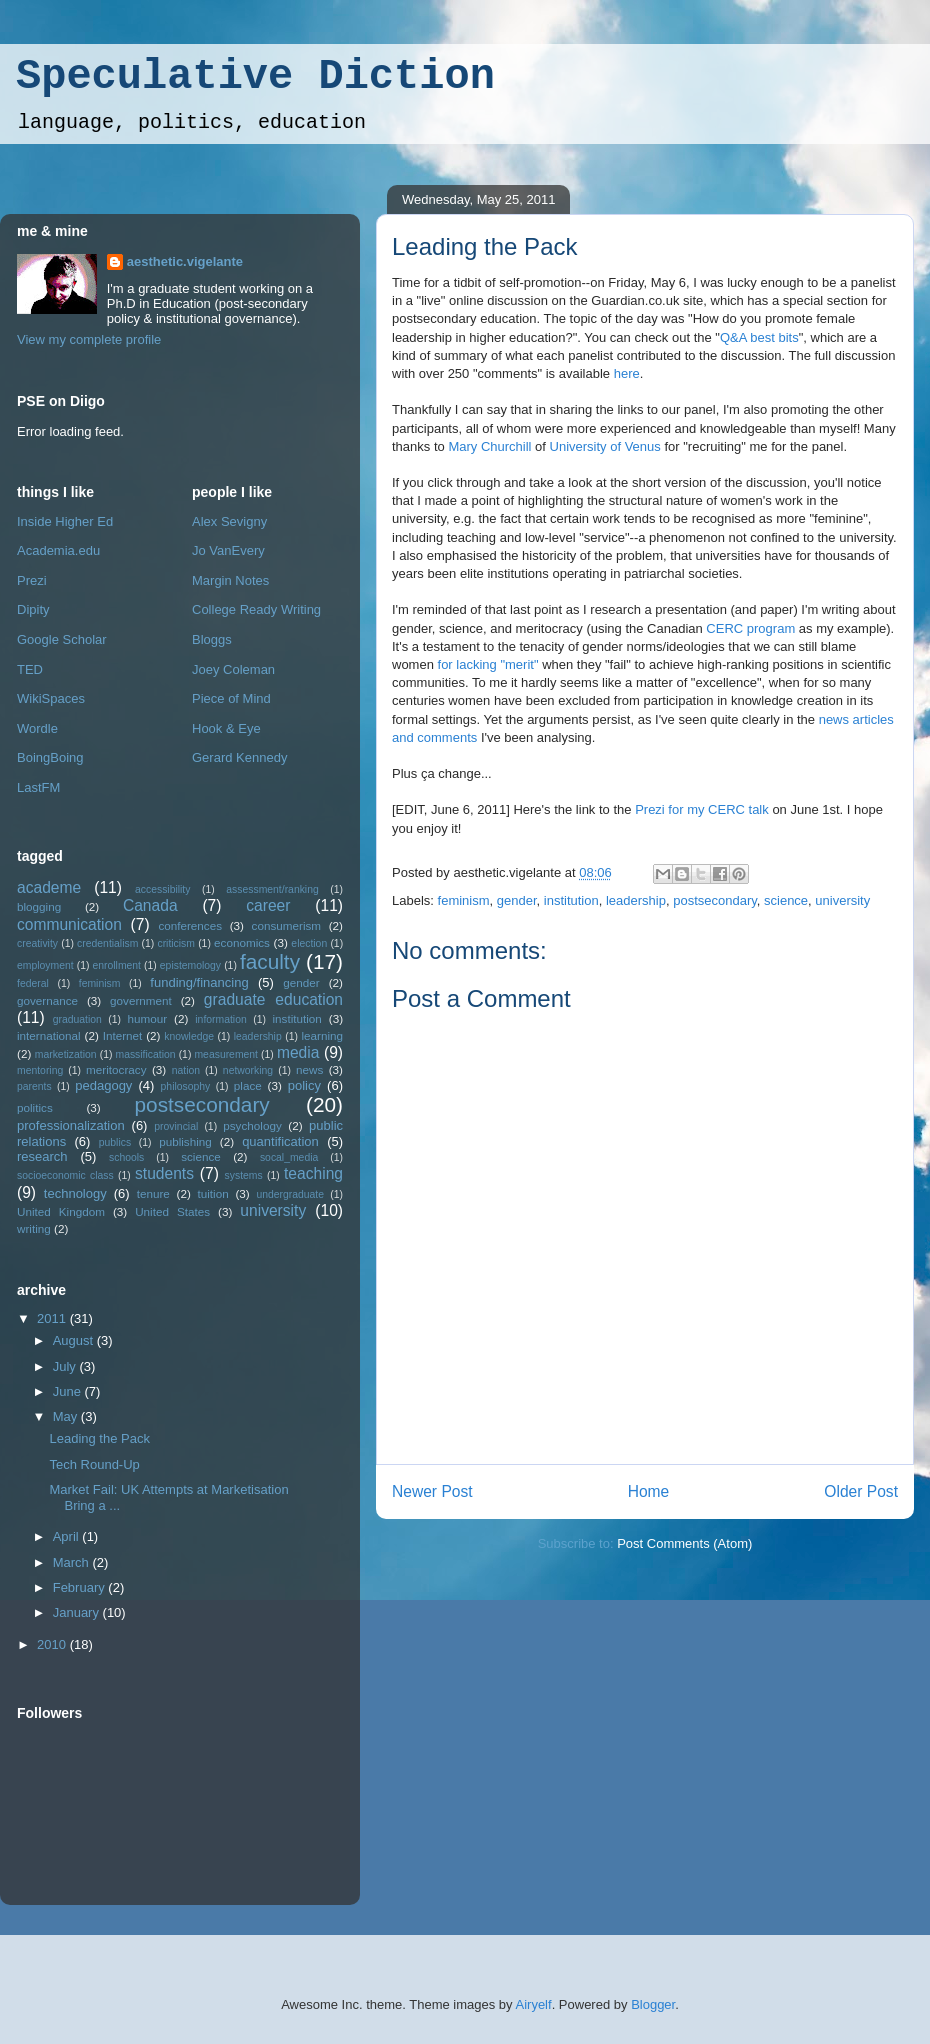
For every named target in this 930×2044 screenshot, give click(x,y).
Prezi (32, 580)
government (141, 1000)
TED (30, 669)
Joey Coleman (233, 669)
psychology (252, 1125)
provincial (176, 1126)
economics (242, 942)
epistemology (190, 965)
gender (517, 900)
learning (322, 1035)
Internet (123, 1035)
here (627, 373)
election (309, 943)
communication (69, 924)
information (220, 1019)
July (66, 1366)
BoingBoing (50, 757)
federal (33, 983)
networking (248, 1070)
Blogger (653, 2004)
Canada (150, 905)
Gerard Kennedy (239, 757)
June (69, 1391)
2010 (53, 1644)
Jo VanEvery (228, 550)
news (309, 1069)
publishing (185, 1141)
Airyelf (534, 2004)
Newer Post (432, 1491)
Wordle (37, 728)
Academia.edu (58, 550)
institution (571, 900)
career (268, 905)
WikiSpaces (51, 698)
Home (649, 1491)
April (68, 1536)
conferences (190, 925)
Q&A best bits (759, 337)
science (786, 900)
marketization (66, 1054)
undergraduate (290, 1194)
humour (148, 1018)
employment (45, 965)
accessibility (162, 889)
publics (115, 1142)
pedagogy (103, 1085)
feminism (464, 900)
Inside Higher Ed (65, 521)
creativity (37, 943)
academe (49, 887)
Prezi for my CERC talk (702, 809)
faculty (270, 961)
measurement (226, 1054)
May (67, 1416)
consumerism (287, 925)
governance (47, 1000)
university (842, 900)
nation (186, 1070)
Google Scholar (62, 639)
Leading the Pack (484, 246)
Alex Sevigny (229, 521)
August (75, 1340)
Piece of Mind (231, 698)
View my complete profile (89, 339)
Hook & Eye (226, 728)
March (73, 1562)
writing (34, 1228)
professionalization (71, 1125)
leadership (636, 900)
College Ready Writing (256, 609)
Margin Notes (230, 580)
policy (304, 1085)
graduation (77, 1019)
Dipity (33, 609)
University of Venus (605, 446)
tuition (213, 1193)
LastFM (38, 787)
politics (35, 1107)
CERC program (750, 628)
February (81, 1587)
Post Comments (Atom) (684, 1543)
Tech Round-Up (94, 1464)
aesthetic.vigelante (185, 261)
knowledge (189, 1036)
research (42, 1156)
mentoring (40, 1070)
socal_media (289, 1157)
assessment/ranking (272, 889)
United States (172, 1211)
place (248, 1085)
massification (145, 1054)
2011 (53, 1318)
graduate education (273, 999)
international (49, 1035)
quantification (280, 1141)
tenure (153, 1193)
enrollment (116, 965)
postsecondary (715, 900)
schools (126, 1157)
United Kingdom (61, 1211)
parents (34, 1086)
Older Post (861, 1491)
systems (244, 1175)
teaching (313, 1173)
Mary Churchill (489, 446)
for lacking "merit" (488, 664)
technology (75, 1193)
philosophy (186, 1086)
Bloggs (212, 639)
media (298, 1052)
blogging (39, 906)
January (78, 1612)
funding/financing (199, 982)
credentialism (107, 943)
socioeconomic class (65, 1175)
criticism (176, 943)
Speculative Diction (255, 77)
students (164, 1173)
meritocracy (116, 1069)
